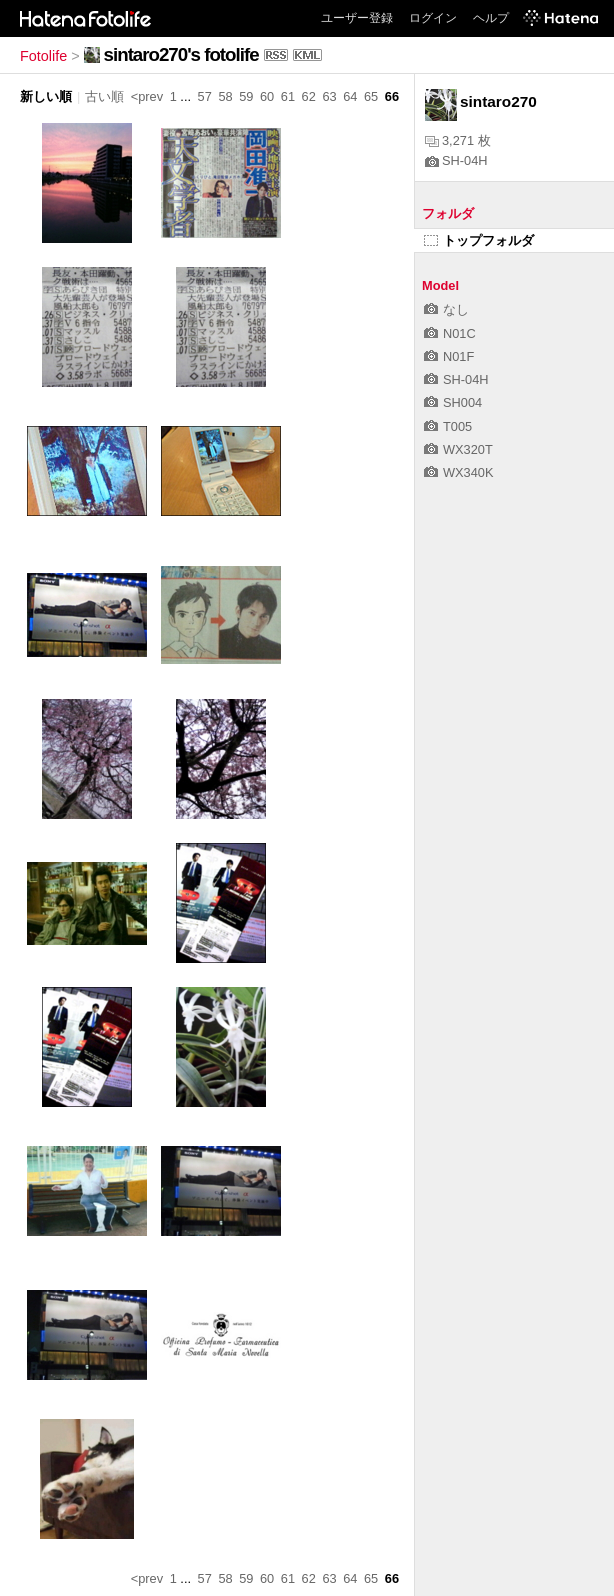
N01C (450, 333)
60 (267, 96)
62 (309, 96)
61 (288, 96)
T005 (448, 426)
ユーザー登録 (357, 18)
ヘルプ (491, 18)
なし (446, 309)
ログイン (433, 18)
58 (225, 96)
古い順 (104, 96)
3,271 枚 (458, 140)
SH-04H (456, 160)
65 (371, 96)
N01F (449, 356)
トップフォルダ (479, 240)
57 (205, 96)
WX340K (459, 472)
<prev (147, 96)
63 (329, 96)
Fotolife (43, 56)
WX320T (458, 449)
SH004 (453, 402)
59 (246, 96)
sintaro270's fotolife (181, 54)
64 (350, 96)
